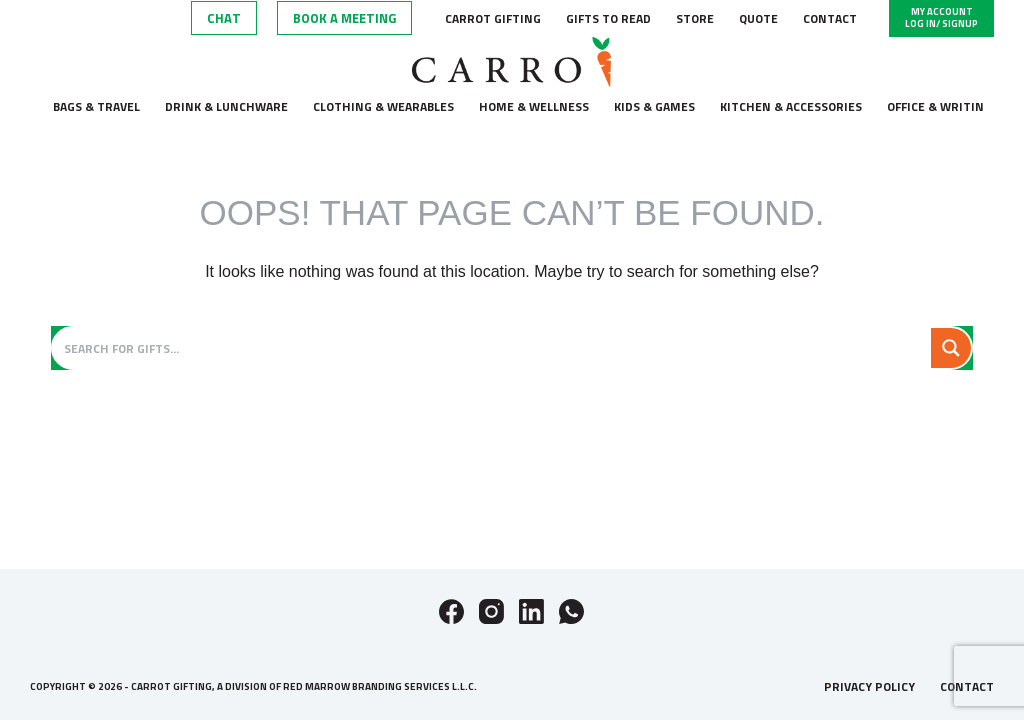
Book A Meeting (344, 18)
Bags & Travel (96, 106)
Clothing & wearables (383, 106)
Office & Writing (939, 106)
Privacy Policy (869, 687)
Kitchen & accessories (791, 106)
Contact (830, 18)
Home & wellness (534, 106)
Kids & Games (654, 106)
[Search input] (493, 348)
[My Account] (941, 18)
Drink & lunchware (226, 106)
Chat (224, 18)
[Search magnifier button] (951, 348)
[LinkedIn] (531, 611)
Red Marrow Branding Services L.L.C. (380, 686)
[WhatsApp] (571, 611)
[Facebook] (451, 611)
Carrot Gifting (493, 18)
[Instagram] (491, 611)
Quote (758, 18)
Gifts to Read (608, 18)
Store (695, 18)
